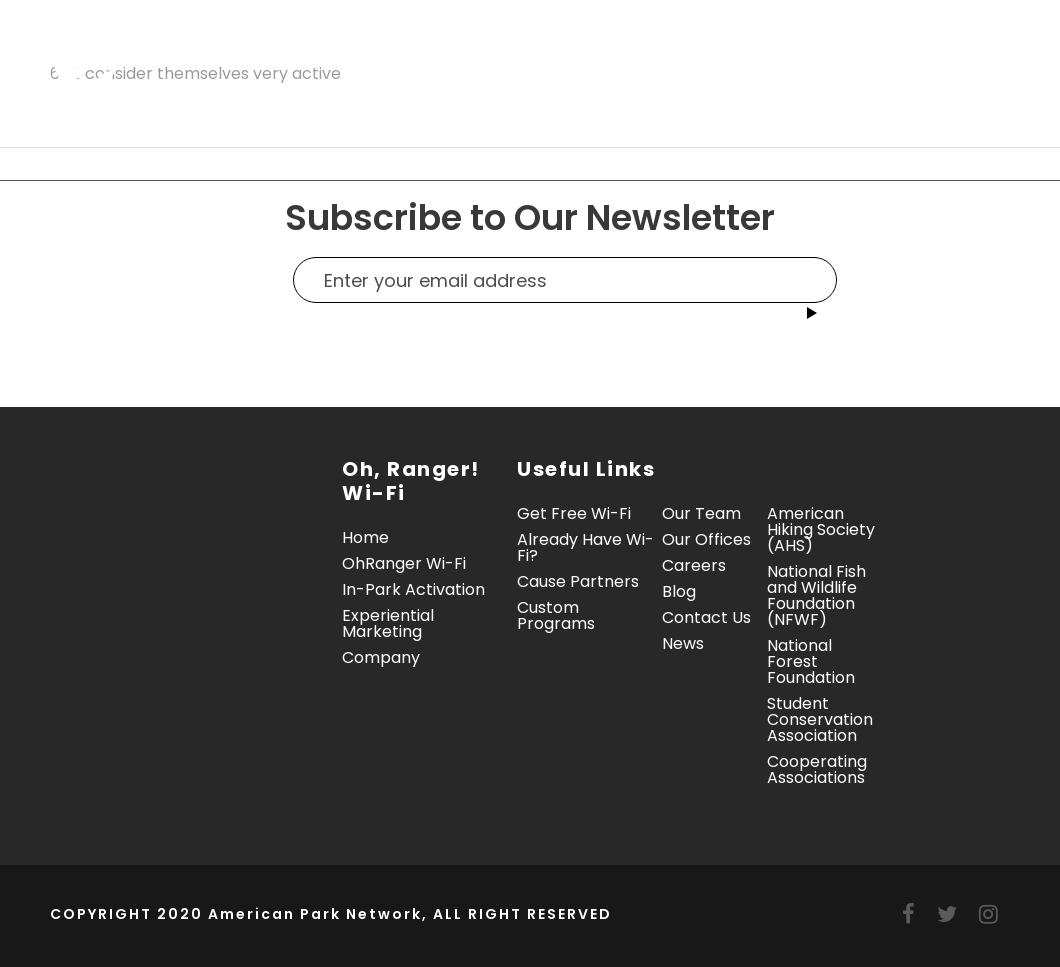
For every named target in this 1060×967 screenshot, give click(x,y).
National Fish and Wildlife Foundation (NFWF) (816, 595)
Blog (679, 591)
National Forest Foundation (811, 661)
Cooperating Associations (817, 769)
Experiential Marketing (748, 52)
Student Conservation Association (820, 719)
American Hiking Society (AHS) (821, 529)
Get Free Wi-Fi (574, 513)
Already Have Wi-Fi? (585, 547)
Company (201, 116)
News (683, 643)
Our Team (701, 513)
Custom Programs (556, 615)
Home (163, 52)
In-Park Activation (509, 52)
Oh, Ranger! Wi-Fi (298, 52)
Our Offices (706, 539)
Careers (694, 565)
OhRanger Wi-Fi (404, 563)
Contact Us (352, 116)
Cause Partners (578, 581)
